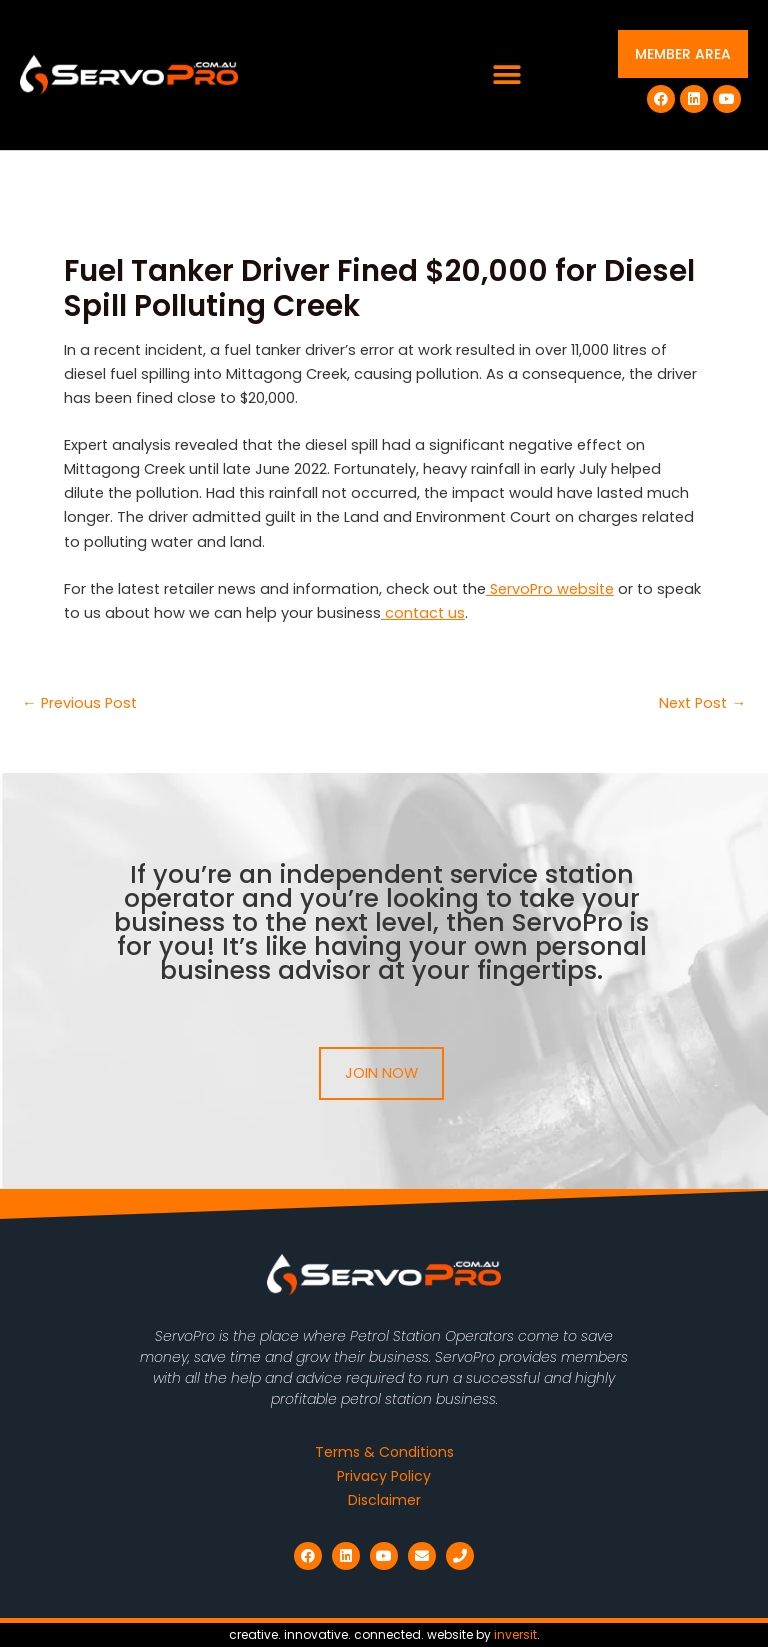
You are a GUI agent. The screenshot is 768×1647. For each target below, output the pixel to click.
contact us (423, 613)
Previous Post (79, 703)
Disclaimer (384, 1500)
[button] (507, 75)
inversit (515, 1634)
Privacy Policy (384, 1476)
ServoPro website (550, 589)
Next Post (702, 703)
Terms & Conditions (384, 1452)
